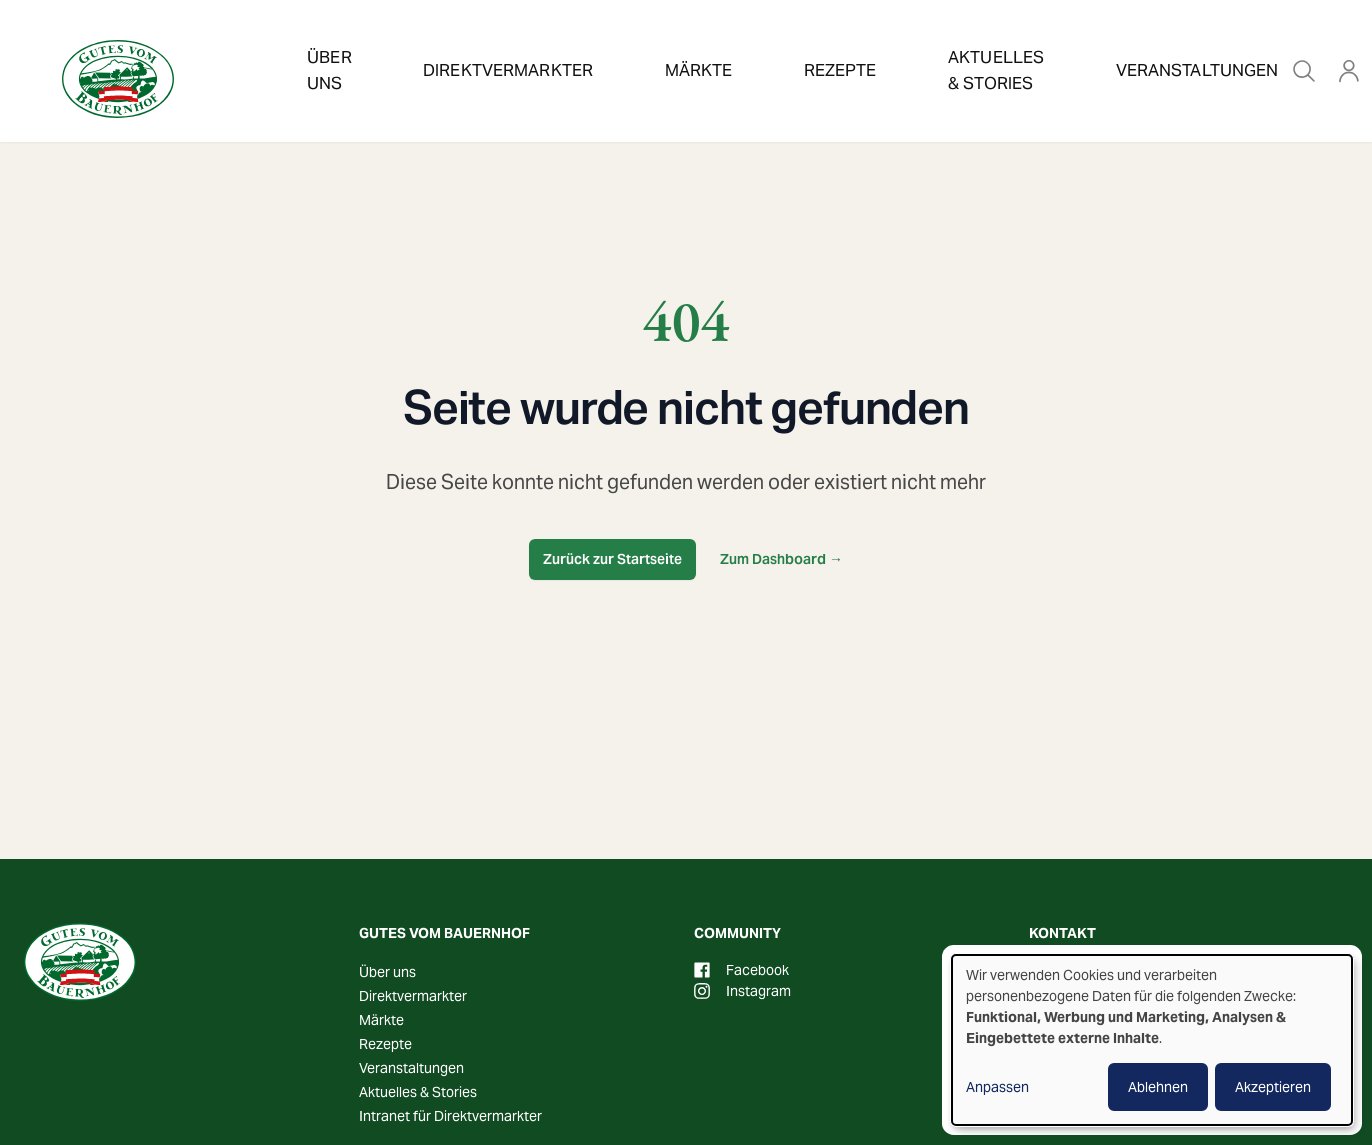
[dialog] (1152, 1040)
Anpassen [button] (997, 1087)
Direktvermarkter (493, 44)
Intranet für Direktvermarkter (450, 1116)
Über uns (331, 44)
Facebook (741, 970)
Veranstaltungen (1129, 44)
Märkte (648, 44)
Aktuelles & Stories (923, 44)
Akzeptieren (1273, 1087)
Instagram (742, 991)
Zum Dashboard (781, 559)
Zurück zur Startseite (612, 559)
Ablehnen (1158, 1087)
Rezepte (759, 44)
